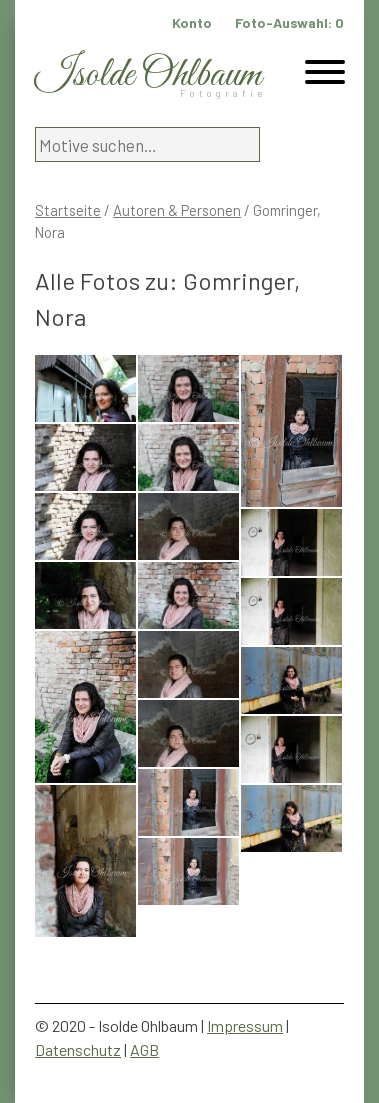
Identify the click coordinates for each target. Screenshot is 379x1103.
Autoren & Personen (177, 210)
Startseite (68, 210)
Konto (192, 22)
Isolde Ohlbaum (148, 75)
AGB (144, 1049)
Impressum (245, 1025)
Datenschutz (78, 1049)
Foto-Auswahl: (289, 22)
